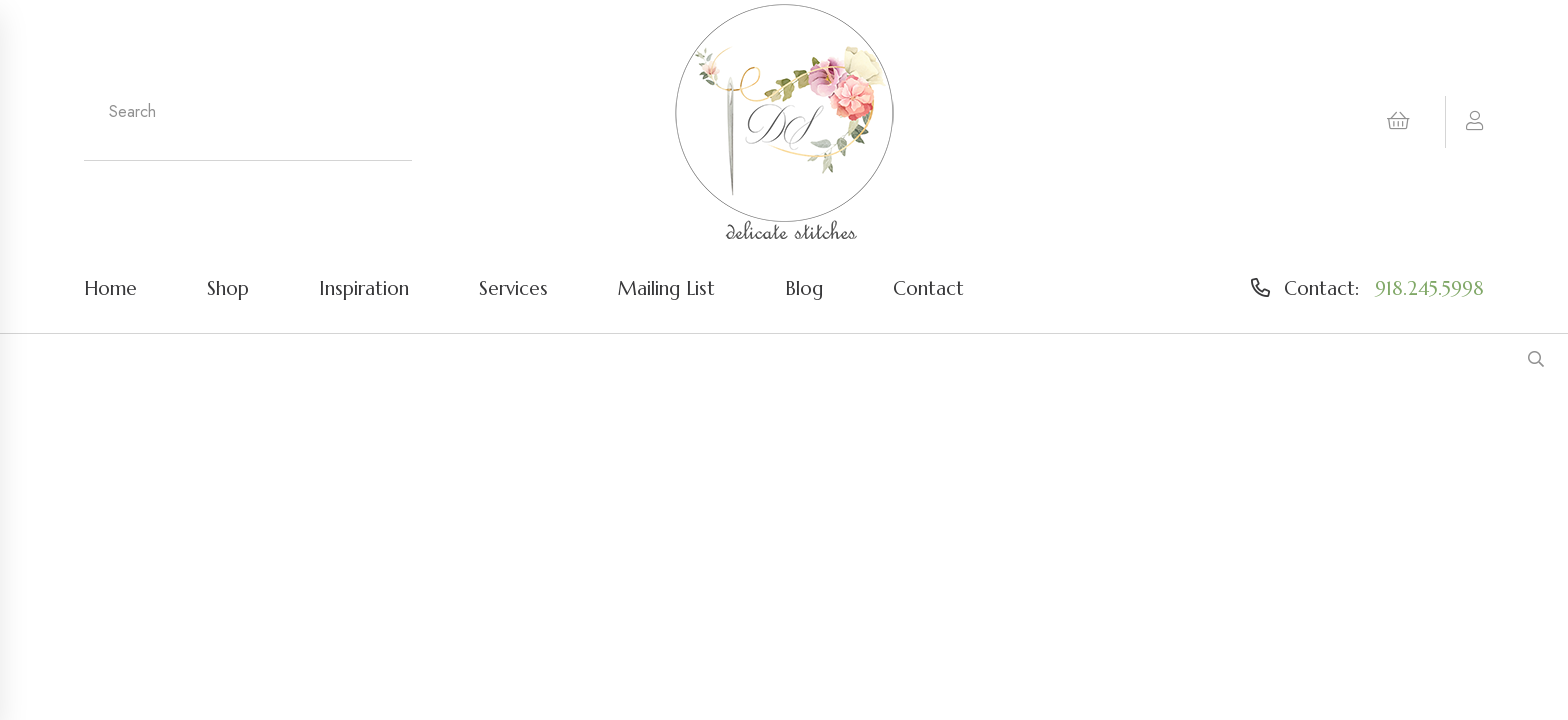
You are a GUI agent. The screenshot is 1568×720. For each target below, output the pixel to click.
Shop (228, 288)
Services (513, 288)
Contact (928, 288)
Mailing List (666, 288)
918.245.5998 (1429, 288)
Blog (804, 288)
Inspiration (364, 288)
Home (110, 288)
